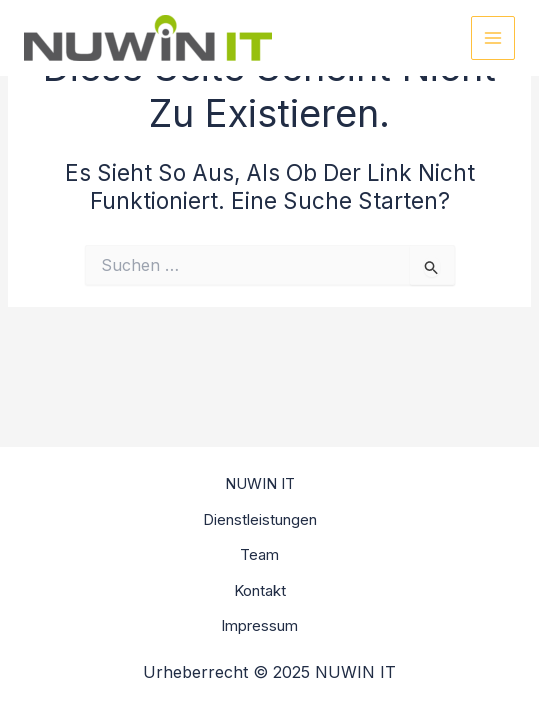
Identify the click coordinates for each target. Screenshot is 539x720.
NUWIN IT (260, 483)
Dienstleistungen (260, 519)
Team (259, 554)
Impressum (259, 625)
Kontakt (260, 590)
